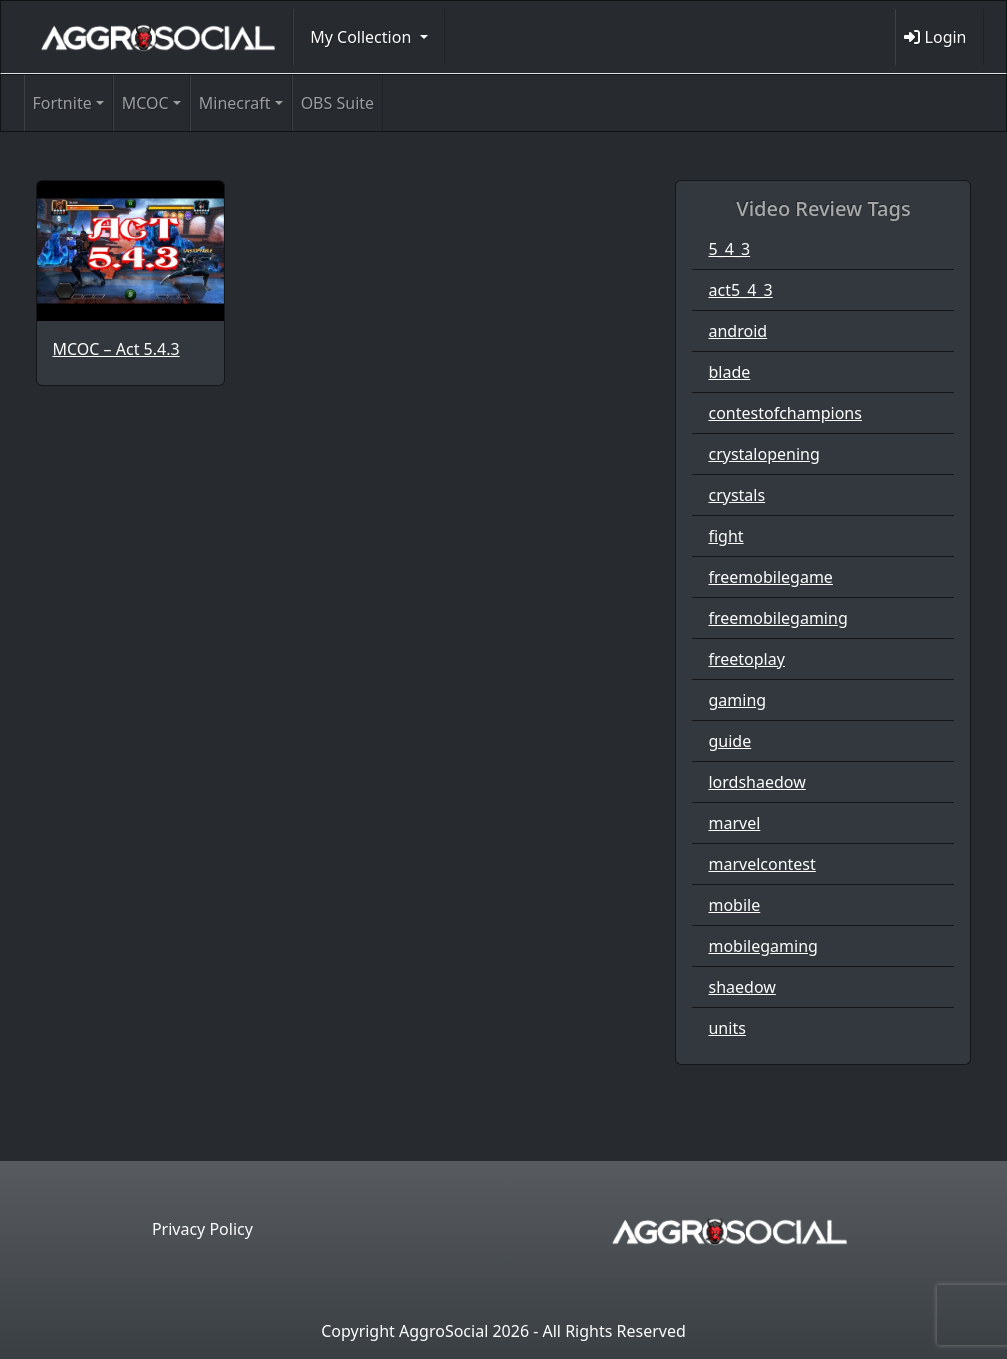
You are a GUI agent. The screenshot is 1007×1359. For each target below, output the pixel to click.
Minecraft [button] (235, 103)
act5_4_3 (740, 290)
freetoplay (746, 659)
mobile (734, 905)
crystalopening (763, 454)
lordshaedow (756, 782)
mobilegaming (762, 946)
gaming (737, 700)
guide (729, 741)
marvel (734, 823)
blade (729, 372)
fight (725, 536)
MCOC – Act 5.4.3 (116, 349)
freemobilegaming (777, 618)
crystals (736, 495)
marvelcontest (761, 864)
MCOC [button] (145, 103)
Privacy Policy (202, 1229)
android (737, 331)
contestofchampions (784, 413)
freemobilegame (770, 577)
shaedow (741, 987)
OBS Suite (337, 103)
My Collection (362, 37)
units (726, 1028)
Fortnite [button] (62, 103)
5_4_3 (729, 249)
